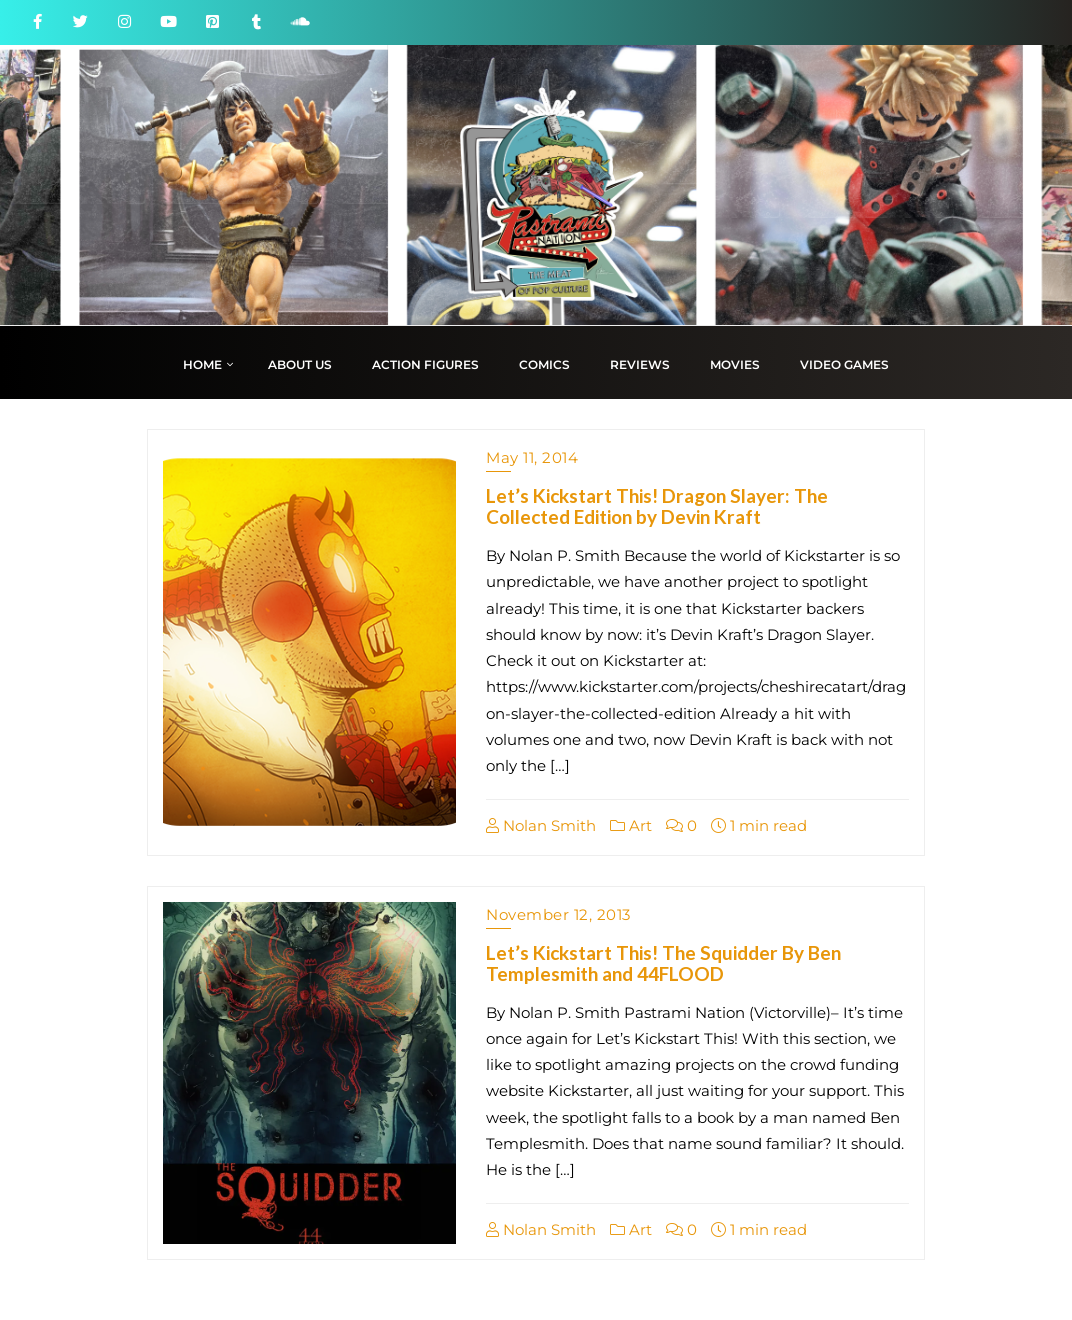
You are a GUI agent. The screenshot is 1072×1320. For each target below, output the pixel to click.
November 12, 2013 (558, 914)
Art (631, 825)
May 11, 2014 (532, 457)
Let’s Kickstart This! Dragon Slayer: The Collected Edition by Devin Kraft (657, 506)
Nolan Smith (541, 825)
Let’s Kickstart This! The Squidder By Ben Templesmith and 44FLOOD (663, 963)
